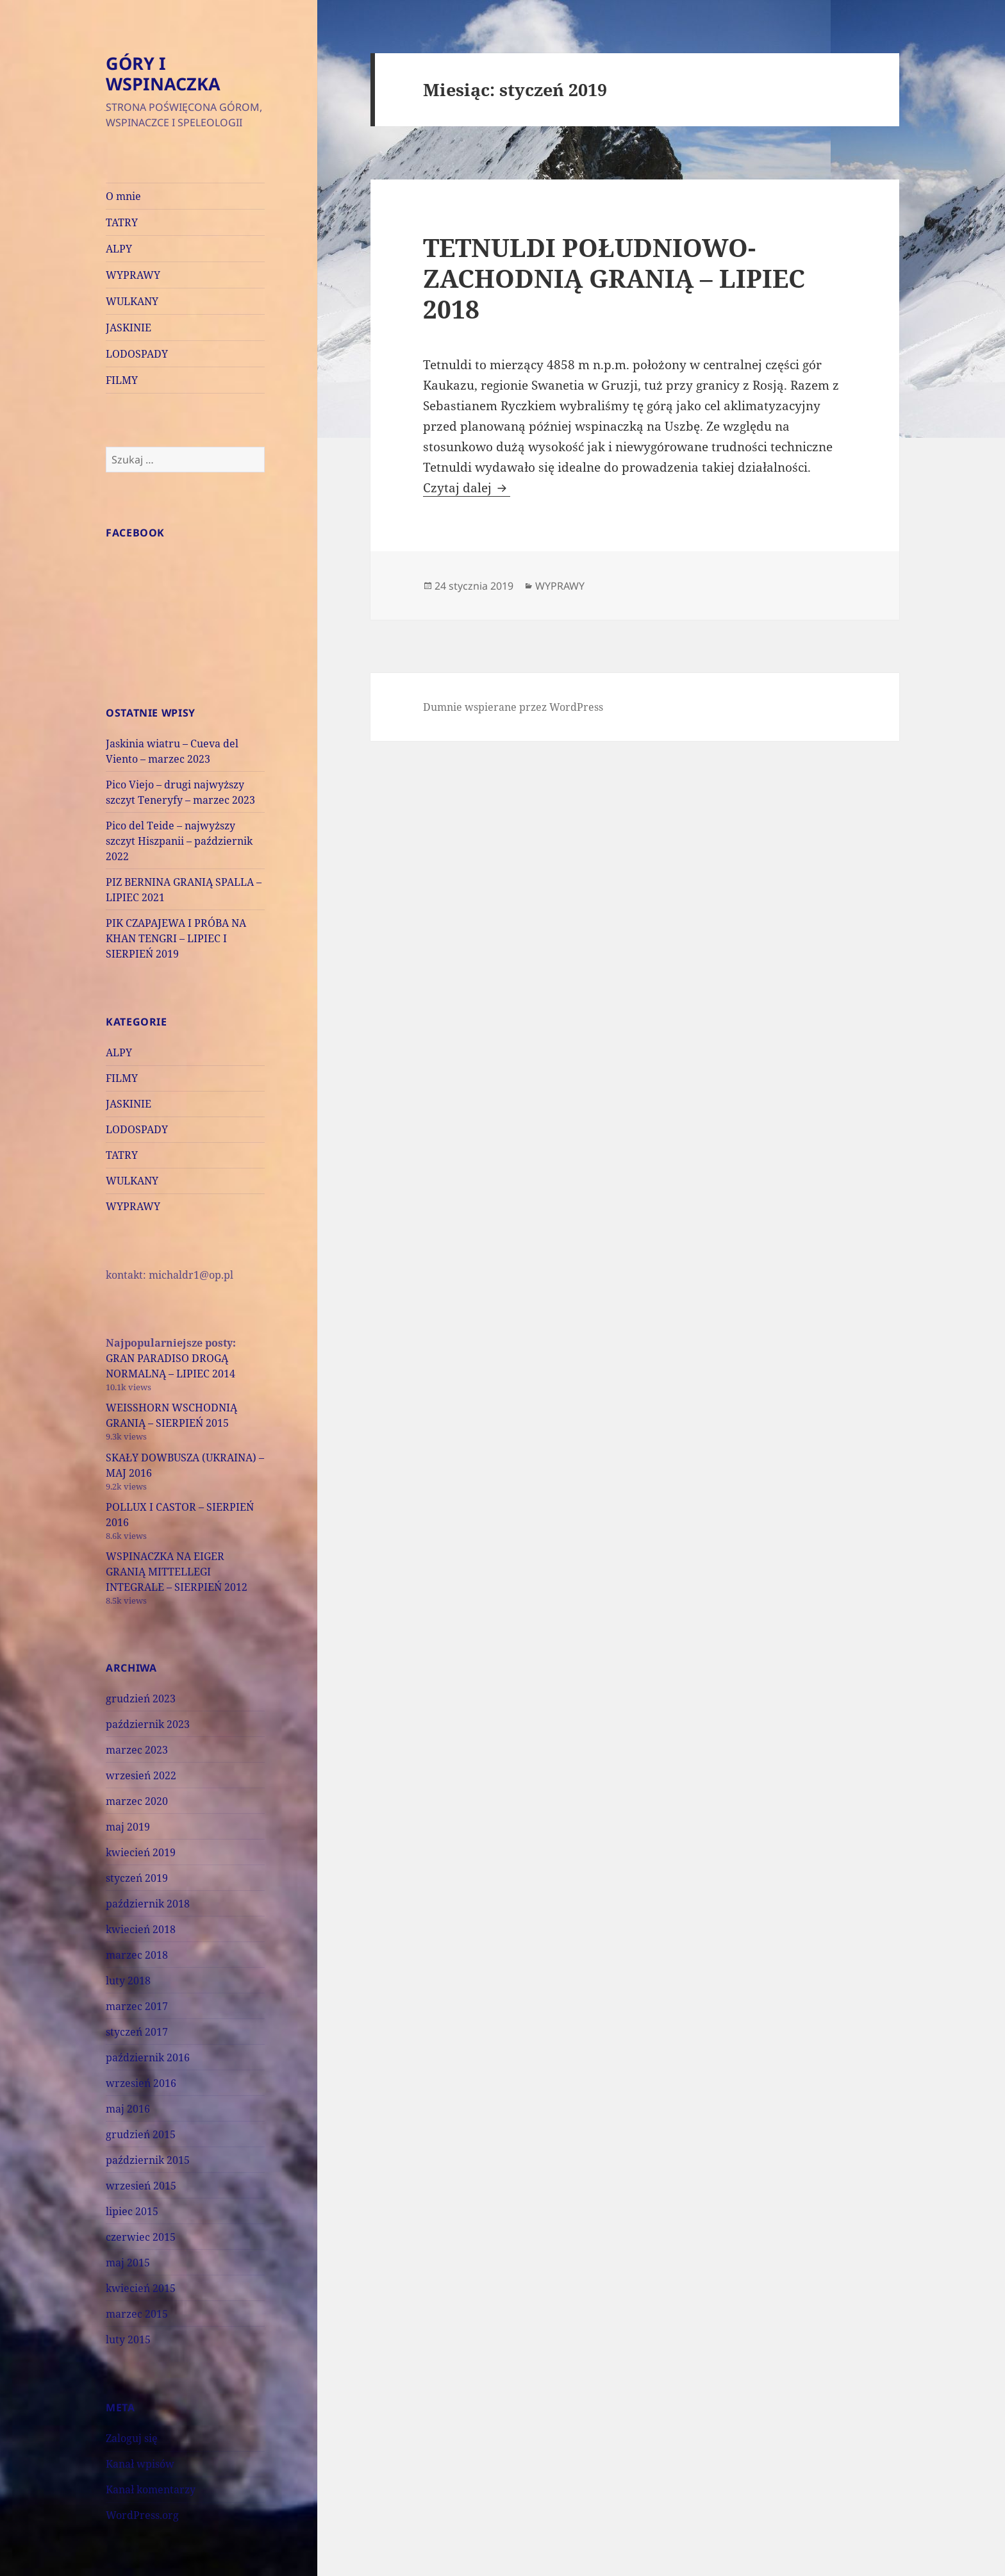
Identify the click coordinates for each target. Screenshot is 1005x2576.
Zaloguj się (132, 2438)
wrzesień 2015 (141, 2186)
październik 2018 (148, 1904)
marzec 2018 (137, 1955)
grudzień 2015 (141, 2134)
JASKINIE (128, 327)
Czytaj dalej (466, 487)
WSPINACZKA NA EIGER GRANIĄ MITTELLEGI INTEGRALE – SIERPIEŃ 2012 (176, 1571)
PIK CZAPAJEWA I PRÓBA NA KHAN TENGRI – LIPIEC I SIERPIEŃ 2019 (176, 938)
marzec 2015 (137, 2314)
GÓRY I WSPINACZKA (163, 73)
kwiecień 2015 (141, 2288)
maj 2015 (128, 2263)
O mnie (123, 196)
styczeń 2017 (137, 2032)
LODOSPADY (137, 354)
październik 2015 (148, 2160)
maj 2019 (128, 1827)
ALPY (119, 249)
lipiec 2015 (132, 2211)
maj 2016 (128, 2109)
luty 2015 (128, 2339)
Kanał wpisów (140, 2464)
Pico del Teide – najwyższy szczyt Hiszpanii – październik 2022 (179, 841)
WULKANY (132, 301)
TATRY (122, 222)
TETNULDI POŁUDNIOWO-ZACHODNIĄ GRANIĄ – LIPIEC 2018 (614, 278)
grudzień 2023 (141, 1698)
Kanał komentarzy (150, 2489)
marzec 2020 (137, 1801)
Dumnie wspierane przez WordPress (513, 707)
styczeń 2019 (137, 1878)
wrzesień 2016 (141, 2083)
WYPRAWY (133, 275)
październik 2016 (148, 2057)
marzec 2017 (137, 2006)
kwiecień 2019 (141, 1852)
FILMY (122, 380)
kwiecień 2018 (141, 1929)
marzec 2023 (137, 1750)
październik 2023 (148, 1724)
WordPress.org (142, 2515)
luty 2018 (128, 1981)
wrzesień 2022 (141, 1775)
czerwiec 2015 (141, 2237)
